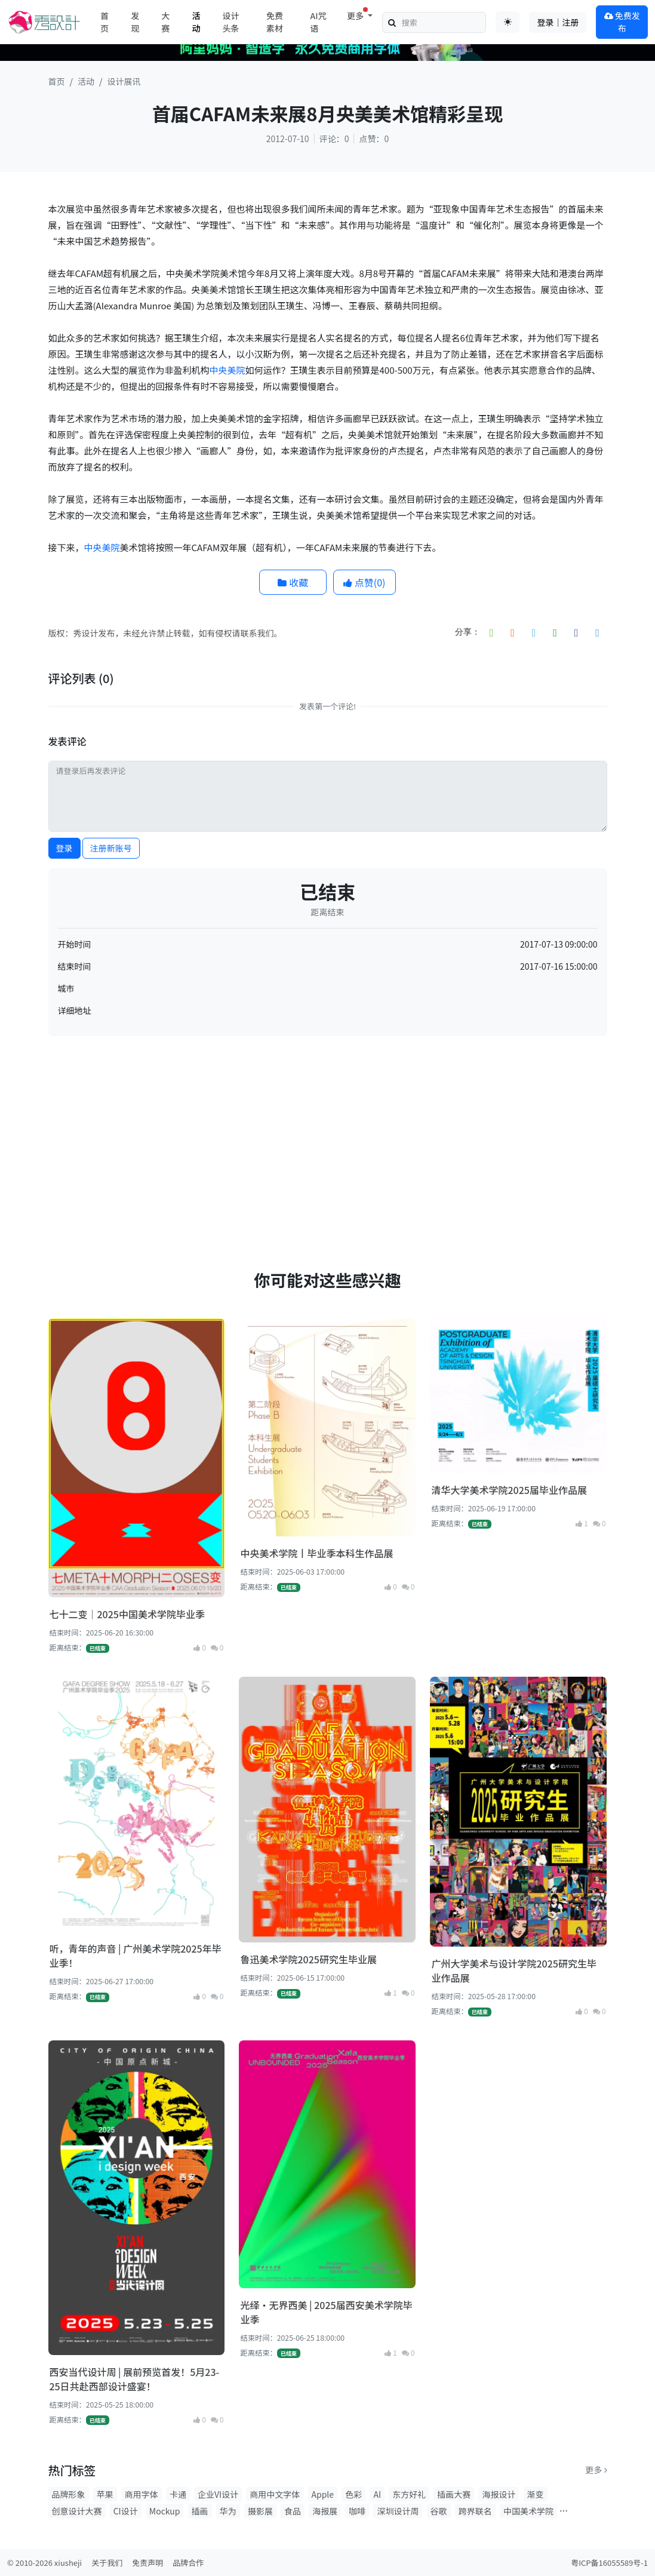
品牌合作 (188, 2562)
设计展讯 (124, 81)
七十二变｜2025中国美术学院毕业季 (127, 1614)
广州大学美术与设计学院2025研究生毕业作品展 (513, 1970)
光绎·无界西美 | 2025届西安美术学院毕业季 (326, 2312)
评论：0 (334, 139)
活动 (196, 22)
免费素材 (274, 22)
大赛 (165, 22)
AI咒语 (318, 22)
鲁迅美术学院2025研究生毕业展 (308, 1959)
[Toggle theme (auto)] (507, 22)
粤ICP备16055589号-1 (609, 2562)
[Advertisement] (327, 1129)
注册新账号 (111, 848)
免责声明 (147, 2562)
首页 (104, 22)
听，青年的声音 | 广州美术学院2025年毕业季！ (136, 1955)
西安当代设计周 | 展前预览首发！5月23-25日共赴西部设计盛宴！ (135, 2379)
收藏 (293, 582)
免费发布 (622, 22)
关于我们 (106, 2562)
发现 (135, 22)
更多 (596, 2470)
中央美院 (227, 370)
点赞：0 (374, 139)
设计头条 (231, 22)
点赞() (364, 582)
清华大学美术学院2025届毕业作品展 (508, 1490)
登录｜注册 (558, 22)
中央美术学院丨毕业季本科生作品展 (316, 1553)
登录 (64, 848)
